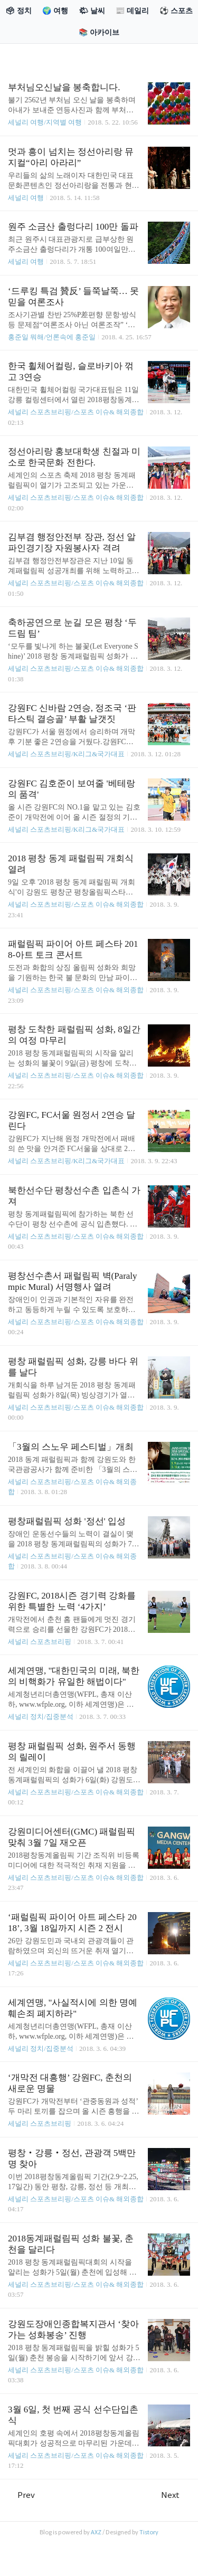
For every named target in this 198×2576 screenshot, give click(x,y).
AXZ (96, 2532)
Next (175, 2495)
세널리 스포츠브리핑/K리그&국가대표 (66, 754)
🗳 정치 (18, 10)
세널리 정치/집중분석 (40, 1716)
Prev (21, 2495)
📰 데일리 (132, 10)
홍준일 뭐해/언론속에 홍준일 (52, 337)
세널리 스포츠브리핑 (39, 1642)
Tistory (148, 2532)
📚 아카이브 (99, 32)
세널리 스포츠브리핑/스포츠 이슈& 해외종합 (76, 412)
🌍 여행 (55, 10)
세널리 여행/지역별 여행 (45, 122)
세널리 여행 (26, 198)
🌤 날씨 (92, 10)
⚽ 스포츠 (176, 10)
